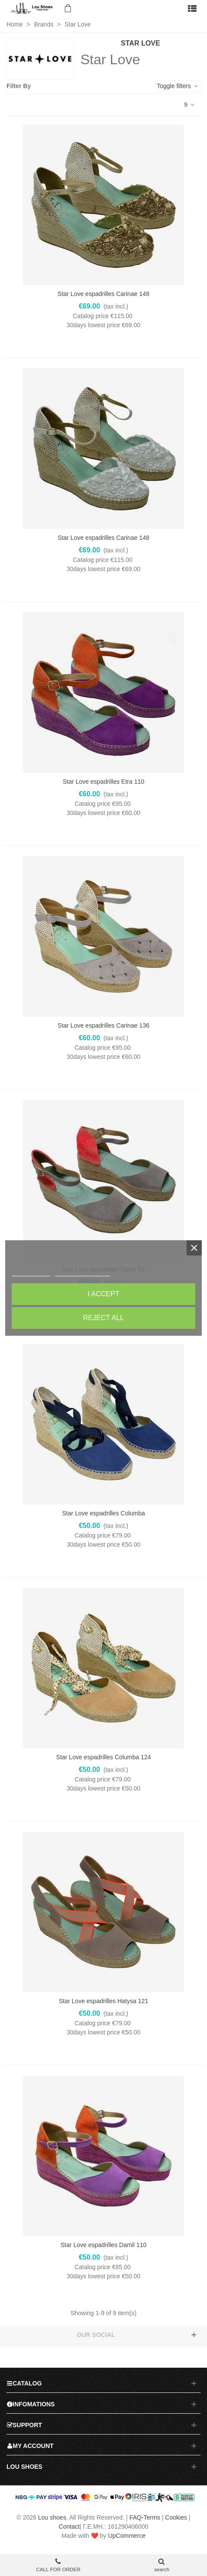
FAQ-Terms (144, 2517)
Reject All (103, 1317)
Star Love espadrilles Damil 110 (103, 2244)
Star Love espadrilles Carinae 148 (104, 293)
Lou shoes (52, 2517)
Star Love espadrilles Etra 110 (103, 781)
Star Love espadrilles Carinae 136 (104, 1025)
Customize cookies (82, 1272)
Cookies (176, 2517)
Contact (69, 2526)
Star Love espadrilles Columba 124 (103, 1757)
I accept (104, 1294)
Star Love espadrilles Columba (103, 1513)
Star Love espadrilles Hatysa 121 (103, 2001)
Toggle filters (178, 85)
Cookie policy (31, 1272)
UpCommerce (126, 2535)
